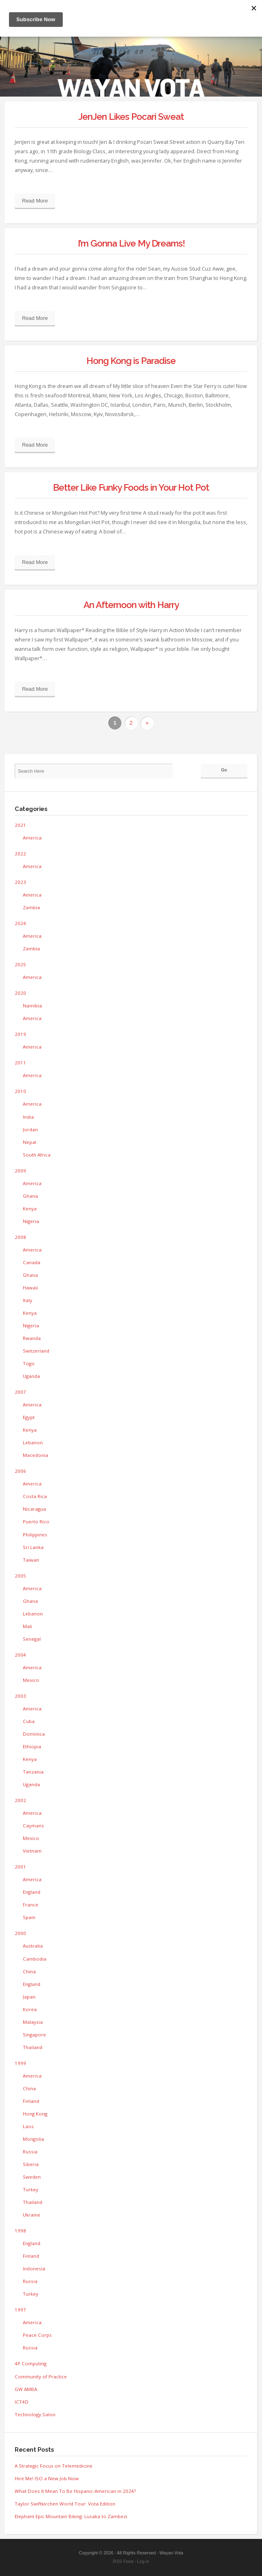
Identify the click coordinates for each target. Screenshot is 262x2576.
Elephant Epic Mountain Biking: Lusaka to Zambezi (71, 2516)
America (32, 838)
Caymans (33, 1825)
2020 (20, 993)
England (31, 1892)
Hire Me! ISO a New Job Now (47, 2478)
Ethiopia (32, 1746)
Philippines (35, 1534)
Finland (31, 2101)
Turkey (30, 2189)
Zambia (31, 907)
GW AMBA (26, 2389)
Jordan (30, 1129)
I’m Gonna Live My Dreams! (131, 243)
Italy (27, 1300)
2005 (20, 1576)
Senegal (32, 1639)
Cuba (29, 1721)
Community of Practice (41, 2376)
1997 (20, 2310)
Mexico (31, 1680)
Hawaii (30, 1288)
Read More (35, 201)
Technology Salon (35, 2414)
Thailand (32, 2047)
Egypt (29, 1417)
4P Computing (30, 2363)
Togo (29, 1363)
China (29, 1971)
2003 (20, 1696)
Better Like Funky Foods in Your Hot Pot (131, 487)
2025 (20, 964)
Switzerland (36, 1351)
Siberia (31, 2164)
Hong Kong (35, 2114)
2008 (20, 1237)
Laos (28, 2126)
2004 (20, 1655)
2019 (20, 1034)
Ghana (30, 1196)
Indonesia (34, 2268)
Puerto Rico (36, 1521)
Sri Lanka (33, 1547)
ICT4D (22, 2402)
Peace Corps (37, 2335)
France (30, 1905)
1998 (20, 2231)
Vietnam (32, 1851)
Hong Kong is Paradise (131, 360)
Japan (29, 1997)
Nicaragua (34, 1509)
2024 (20, 923)
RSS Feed (123, 2561)
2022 (20, 854)
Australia (33, 1946)
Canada (31, 1262)
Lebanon (33, 1442)
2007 (20, 1392)
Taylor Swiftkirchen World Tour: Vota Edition (65, 2504)
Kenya (30, 1208)
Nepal (29, 1142)
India (28, 1117)
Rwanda (32, 1338)
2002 (20, 1800)
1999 (20, 2063)
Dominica (34, 1734)
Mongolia (33, 2139)
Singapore (34, 2035)
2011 (20, 1063)
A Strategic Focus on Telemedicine (53, 2466)
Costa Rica (35, 1496)
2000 (20, 1933)
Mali (27, 1626)
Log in (143, 2561)
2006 (20, 1471)
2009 (20, 1171)
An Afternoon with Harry (131, 604)
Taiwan (31, 1560)
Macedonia (35, 1455)
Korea (30, 2009)
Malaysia (33, 2022)
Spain (29, 1917)
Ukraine (31, 2215)
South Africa (37, 1155)
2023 (20, 882)
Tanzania (33, 1772)
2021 (20, 825)
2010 (20, 1091)
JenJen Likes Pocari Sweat (131, 116)
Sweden (32, 2177)
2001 (20, 1867)
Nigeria (31, 1221)
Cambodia (34, 1959)
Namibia (32, 1006)
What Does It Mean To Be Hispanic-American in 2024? (75, 2491)
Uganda (31, 1376)
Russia (30, 2152)
